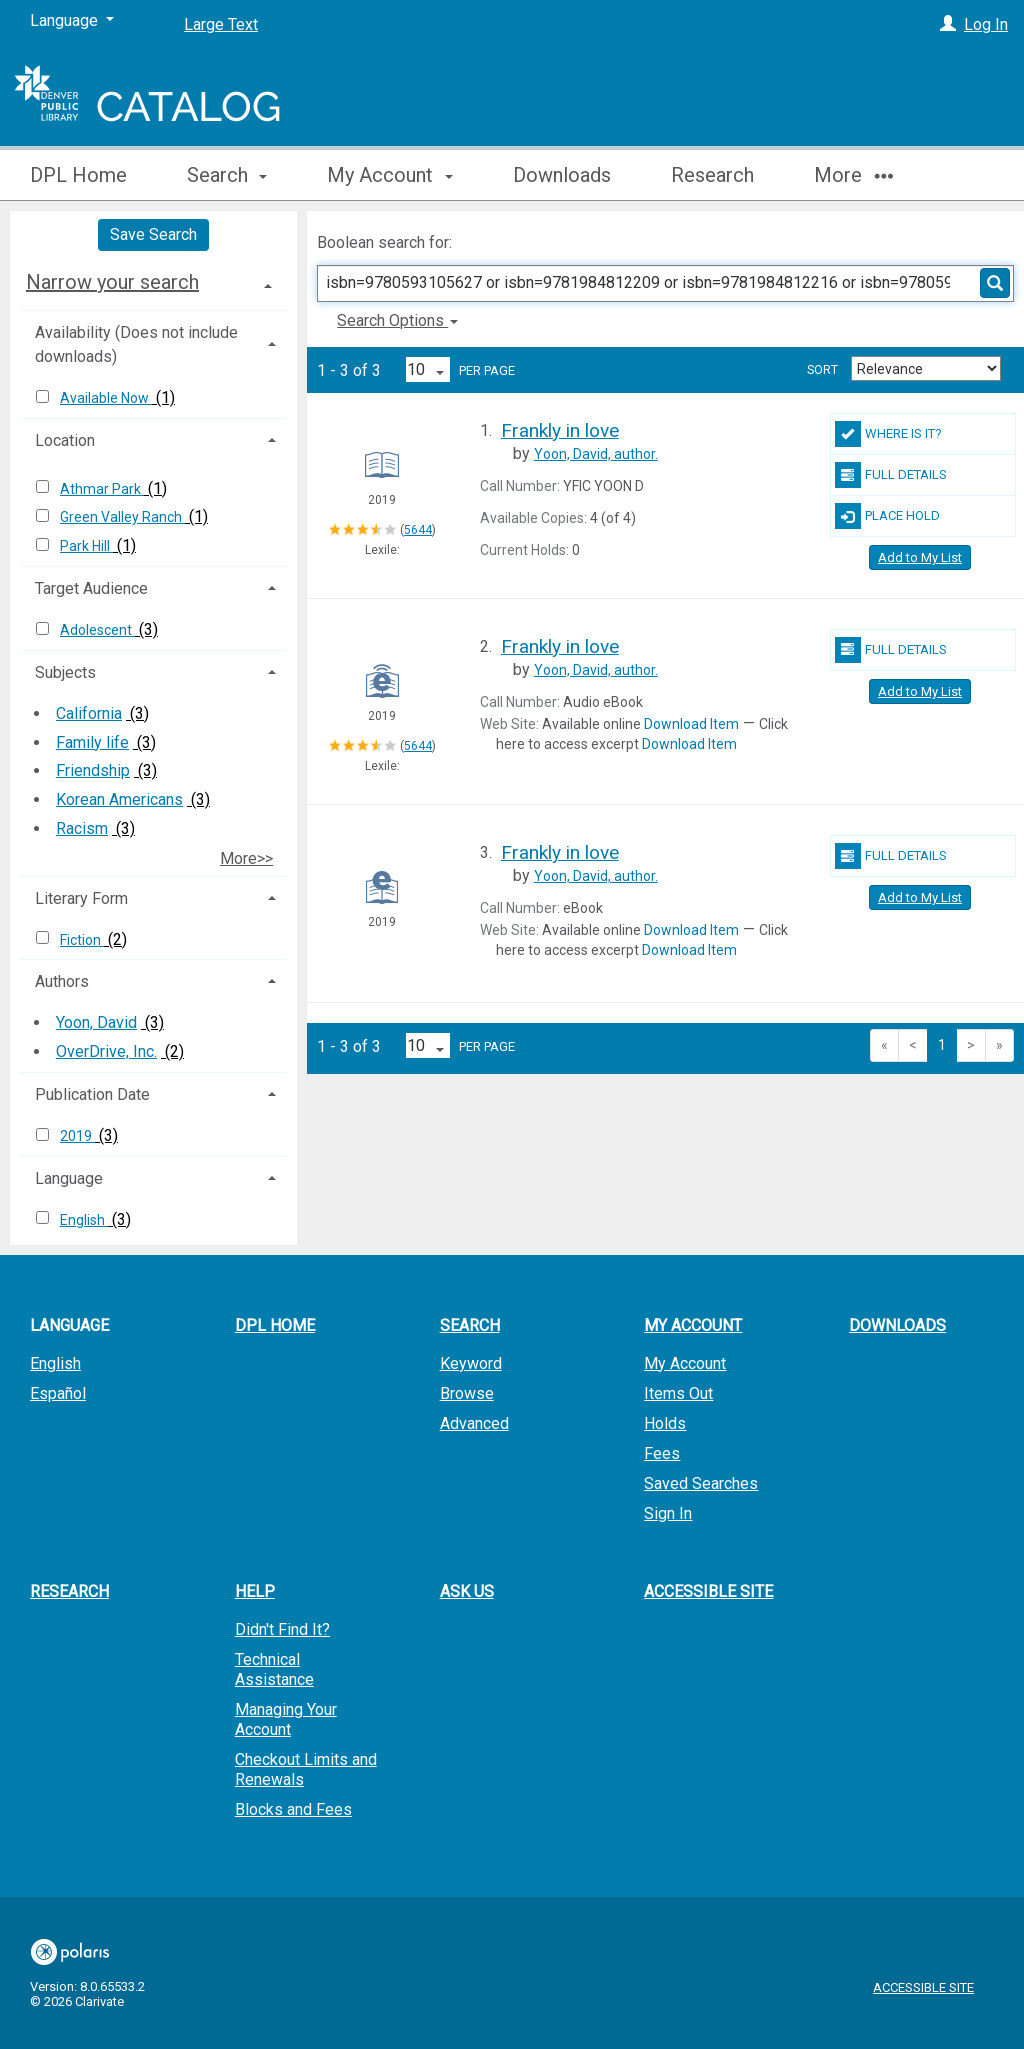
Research (712, 175)
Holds (665, 1423)
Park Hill (86, 546)
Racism (82, 828)
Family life (92, 742)
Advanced (474, 1423)
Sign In (668, 1513)
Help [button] (255, 1591)
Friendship (93, 770)
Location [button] (65, 440)
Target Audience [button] (91, 588)
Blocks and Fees (293, 1809)
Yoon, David (96, 1022)
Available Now (106, 398)
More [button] (853, 175)
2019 (77, 1136)
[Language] (72, 21)
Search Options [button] (397, 320)
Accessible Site (708, 1591)
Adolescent (97, 630)
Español (58, 1393)
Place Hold (887, 516)
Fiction (82, 940)
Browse (467, 1393)
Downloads (562, 175)
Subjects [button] (65, 672)
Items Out (678, 1393)
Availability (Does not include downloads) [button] (136, 344)
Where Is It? (888, 434)
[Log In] (948, 24)
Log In (986, 24)
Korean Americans (119, 799)
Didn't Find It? (282, 1629)
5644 (418, 530)
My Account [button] (389, 175)
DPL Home (78, 175)
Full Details (891, 475)
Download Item (691, 724)
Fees (662, 1453)
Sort (822, 370)
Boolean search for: (386, 242)
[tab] (153, 282)
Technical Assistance (274, 1669)
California (89, 713)
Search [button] (227, 175)
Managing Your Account (286, 1719)
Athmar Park (102, 489)
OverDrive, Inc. (106, 1051)
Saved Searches (701, 1483)
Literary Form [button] (81, 898)
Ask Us (467, 1591)
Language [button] (69, 1178)
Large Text (221, 24)
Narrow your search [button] (112, 282)
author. (596, 454)
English (84, 1220)
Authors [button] (62, 981)
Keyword (471, 1363)
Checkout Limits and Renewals (306, 1769)
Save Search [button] (153, 234)
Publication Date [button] (92, 1094)
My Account (685, 1363)
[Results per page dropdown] (428, 369)
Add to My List (920, 557)
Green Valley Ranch (122, 517)
